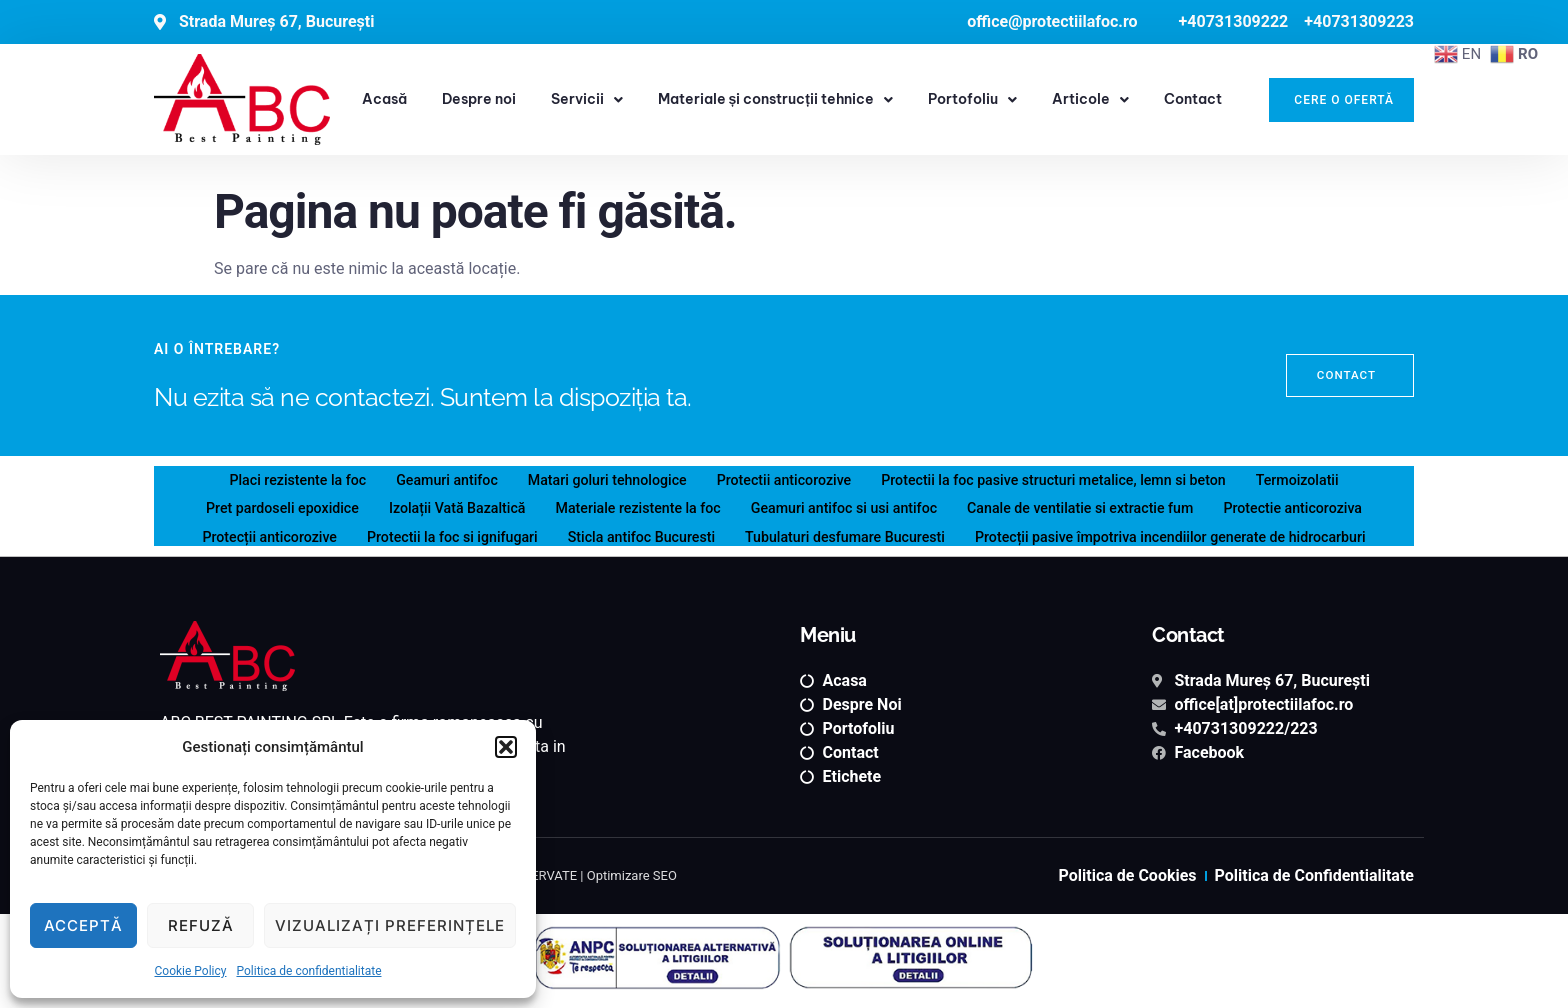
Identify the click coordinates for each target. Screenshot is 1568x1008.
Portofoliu (972, 100)
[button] (506, 747)
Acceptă (83, 925)
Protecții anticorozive (244, 533)
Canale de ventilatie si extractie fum (1094, 506)
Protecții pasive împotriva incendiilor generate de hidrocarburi (1188, 533)
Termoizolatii (1322, 479)
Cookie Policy (190, 971)
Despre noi (479, 99)
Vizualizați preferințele (390, 925)
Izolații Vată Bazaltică (441, 506)
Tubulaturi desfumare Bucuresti (846, 533)
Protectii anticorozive (783, 479)
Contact (1193, 99)
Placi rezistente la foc (274, 479)
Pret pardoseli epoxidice (258, 506)
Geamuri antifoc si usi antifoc (846, 506)
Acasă (384, 99)
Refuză (201, 925)
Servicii (587, 100)
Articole (1090, 100)
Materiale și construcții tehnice (775, 100)
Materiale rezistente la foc (630, 506)
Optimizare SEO (632, 875)
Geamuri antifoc (431, 479)
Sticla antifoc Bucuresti (633, 533)
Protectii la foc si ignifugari (435, 533)
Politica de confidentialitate (308, 971)
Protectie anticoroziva (1317, 506)
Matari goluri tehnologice (598, 479)
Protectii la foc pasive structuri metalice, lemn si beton (1066, 479)
